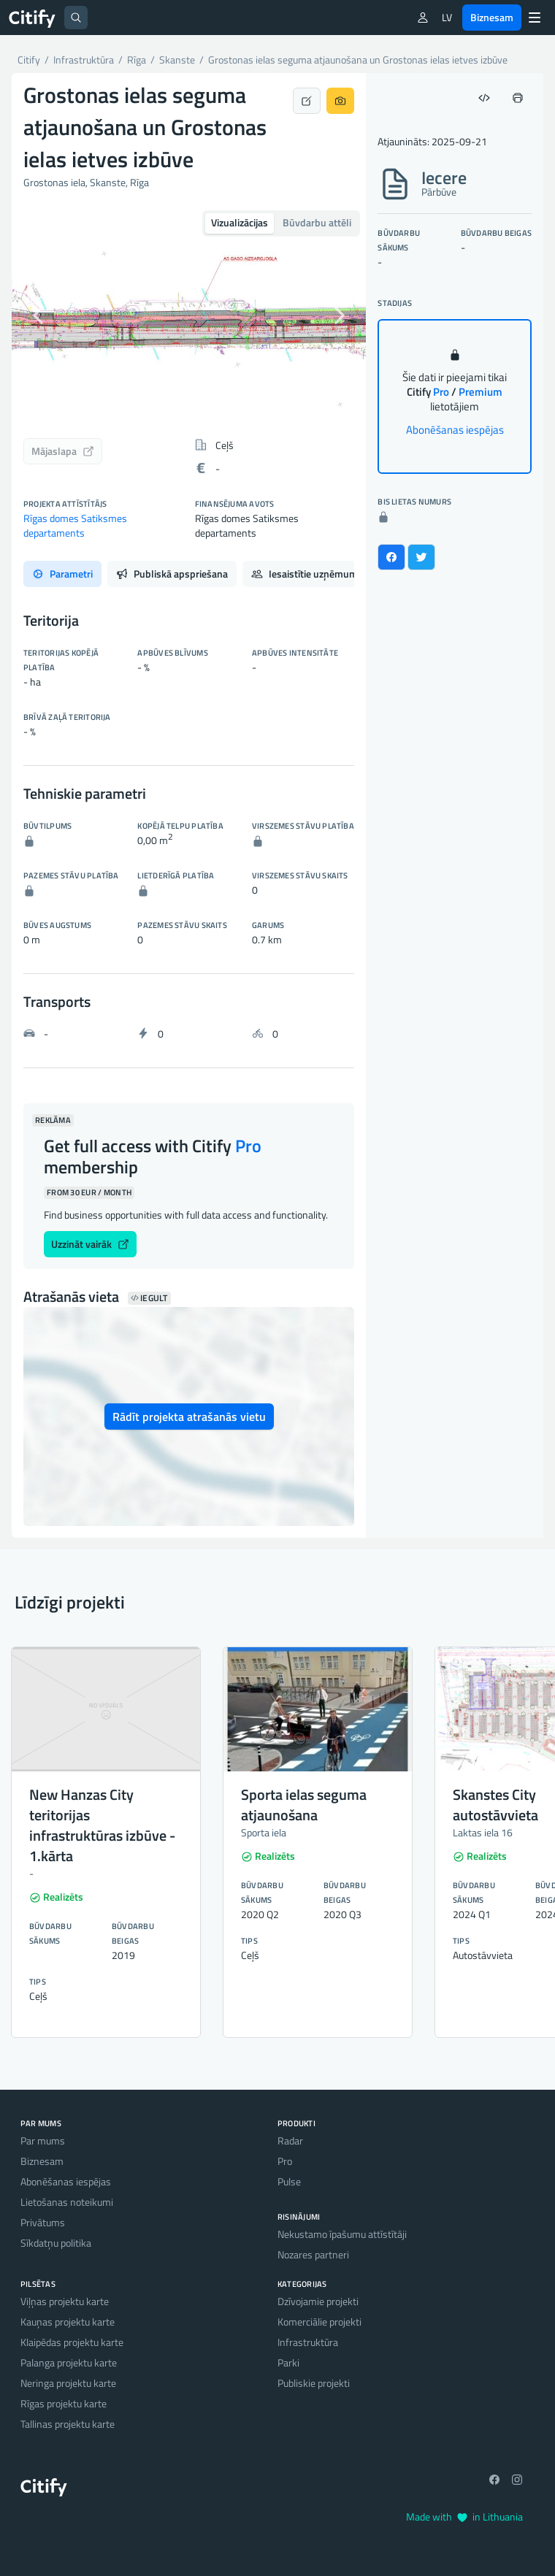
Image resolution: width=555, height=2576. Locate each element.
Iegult (149, 1298)
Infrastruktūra (308, 2342)
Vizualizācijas (239, 222)
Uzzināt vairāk (90, 1243)
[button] (38, 315)
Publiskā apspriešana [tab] (172, 573)
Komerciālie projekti (319, 2321)
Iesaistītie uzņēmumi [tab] (314, 573)
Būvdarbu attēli (317, 222)
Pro (285, 2161)
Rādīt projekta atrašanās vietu (189, 1416)
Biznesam (491, 17)
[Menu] (534, 17)
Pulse (289, 2181)
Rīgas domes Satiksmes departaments (75, 525)
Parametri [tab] (62, 573)
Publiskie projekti (314, 2383)
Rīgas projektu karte (63, 2403)
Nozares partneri (313, 2254)
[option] (189, 315)
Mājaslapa (62, 451)
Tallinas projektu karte (67, 2423)
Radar (290, 2140)
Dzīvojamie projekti (318, 2301)
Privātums (42, 2222)
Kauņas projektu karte (67, 2321)
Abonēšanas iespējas (455, 429)
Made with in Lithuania (464, 2516)
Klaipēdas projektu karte (71, 2342)
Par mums (42, 2140)
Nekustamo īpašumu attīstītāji (342, 2234)
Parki (288, 2362)
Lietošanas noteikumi (66, 2201)
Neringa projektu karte (68, 2383)
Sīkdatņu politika (55, 2242)
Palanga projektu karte (68, 2362)
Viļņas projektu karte (64, 2301)
